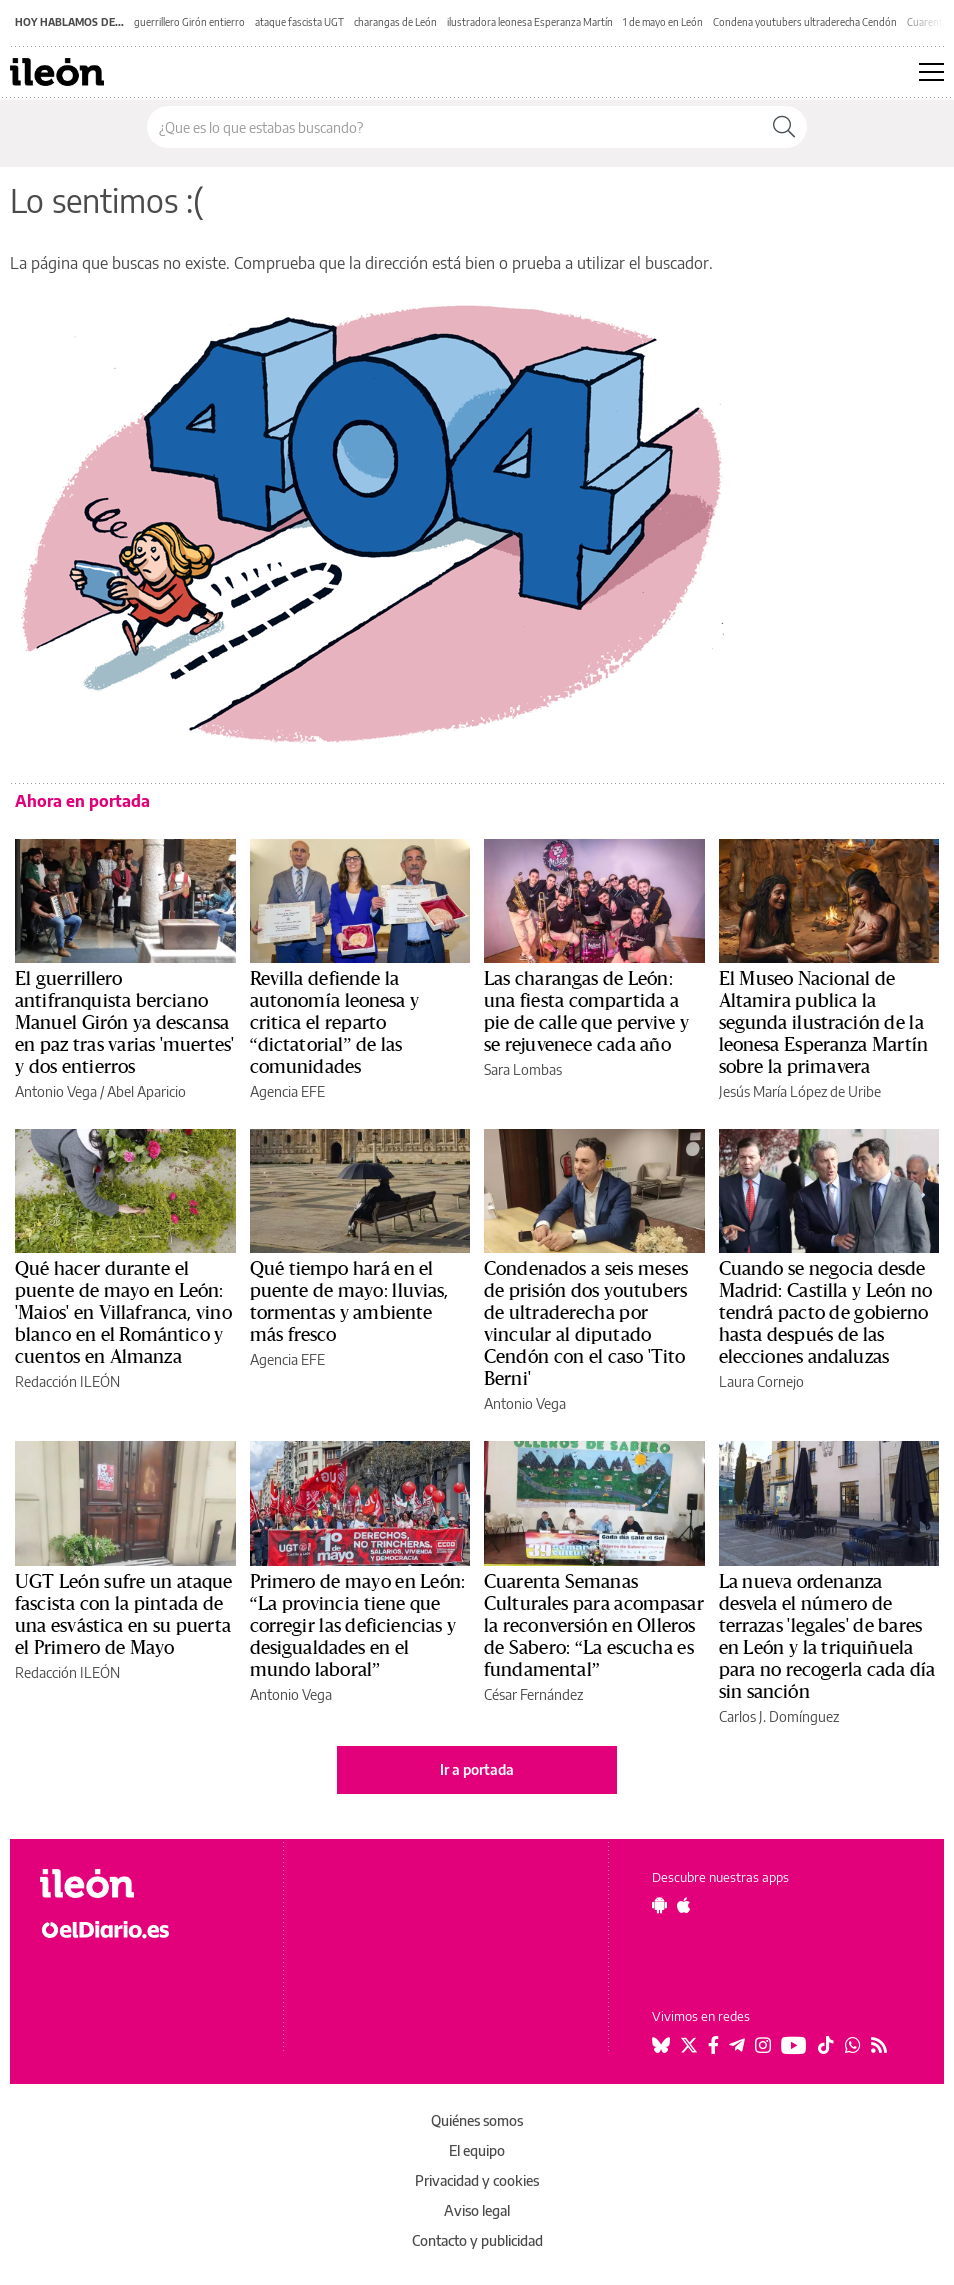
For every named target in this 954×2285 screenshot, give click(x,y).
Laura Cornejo (761, 1381)
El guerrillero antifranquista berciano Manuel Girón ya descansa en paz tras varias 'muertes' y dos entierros (124, 1023)
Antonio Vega (56, 1091)
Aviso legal (477, 2210)
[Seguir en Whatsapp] (853, 2045)
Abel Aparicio (146, 1091)
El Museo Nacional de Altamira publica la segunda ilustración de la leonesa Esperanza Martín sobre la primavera (824, 1023)
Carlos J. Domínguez (779, 1716)
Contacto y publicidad (477, 2240)
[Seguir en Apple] (684, 1905)
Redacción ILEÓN (67, 1381)
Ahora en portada (82, 801)
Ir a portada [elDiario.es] (477, 1769)
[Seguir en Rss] (879, 2045)
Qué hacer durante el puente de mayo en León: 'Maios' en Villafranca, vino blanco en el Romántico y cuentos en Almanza (123, 1313)
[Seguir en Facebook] (713, 2045)
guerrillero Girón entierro (189, 22)
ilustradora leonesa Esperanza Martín (530, 22)
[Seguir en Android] (659, 1905)
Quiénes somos (477, 2120)
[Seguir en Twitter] (689, 2045)
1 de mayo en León (663, 22)
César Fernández (533, 1694)
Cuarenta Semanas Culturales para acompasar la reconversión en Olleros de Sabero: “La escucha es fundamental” (594, 1626)
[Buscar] (784, 127)
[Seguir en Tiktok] (826, 2045)
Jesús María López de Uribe (800, 1091)
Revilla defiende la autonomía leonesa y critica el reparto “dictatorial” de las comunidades (335, 1023)
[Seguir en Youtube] (794, 2045)
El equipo (477, 2150)
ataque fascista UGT (299, 22)
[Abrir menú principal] (931, 72)
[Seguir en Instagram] (763, 2045)
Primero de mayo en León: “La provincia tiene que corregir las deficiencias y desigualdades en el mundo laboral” (358, 1626)
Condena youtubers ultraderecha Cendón (805, 22)
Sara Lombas (523, 1069)
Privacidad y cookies (477, 2180)
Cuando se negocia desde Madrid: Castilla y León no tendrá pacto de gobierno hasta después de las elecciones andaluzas (826, 1313)
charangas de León (395, 22)
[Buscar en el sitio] (454, 127)
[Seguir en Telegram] (737, 2045)
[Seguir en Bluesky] (661, 2045)
